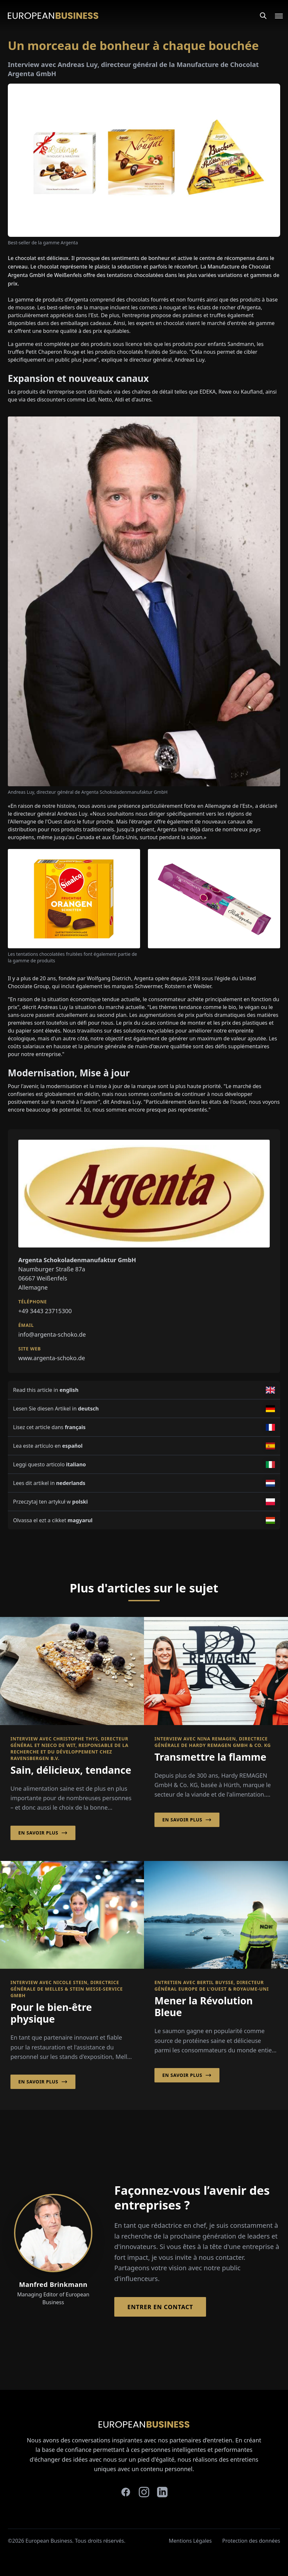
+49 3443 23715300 (45, 1311)
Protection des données (251, 2540)
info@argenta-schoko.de (52, 1334)
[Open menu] (275, 15)
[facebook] (125, 2492)
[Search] (263, 16)
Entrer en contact (160, 2307)
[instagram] (144, 2492)
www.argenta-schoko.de (51, 1358)
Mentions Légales (190, 2540)
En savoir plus (43, 1833)
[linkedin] (162, 2492)
